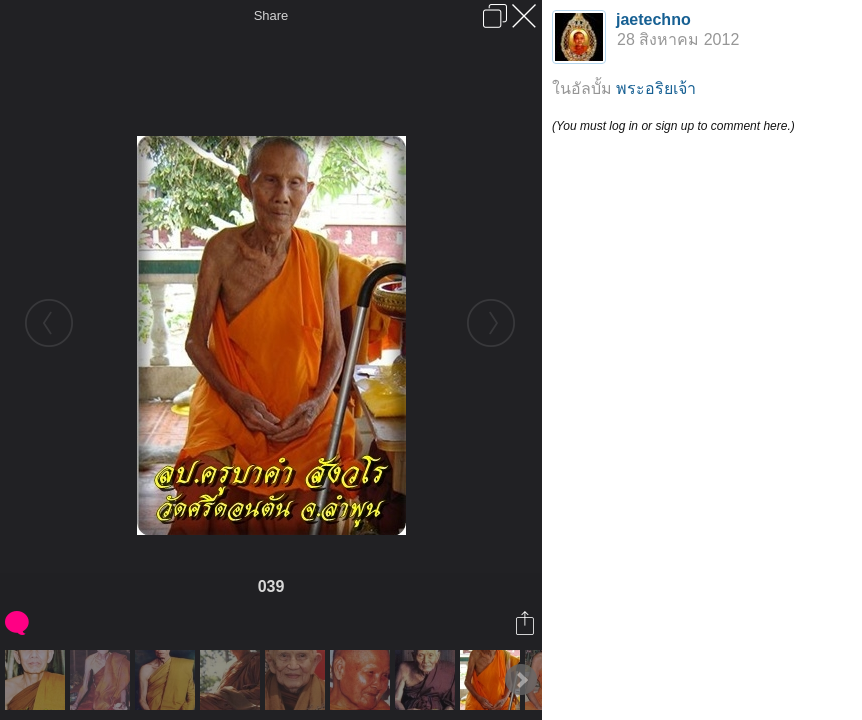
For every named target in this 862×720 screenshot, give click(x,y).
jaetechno (653, 19)
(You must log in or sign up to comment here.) (673, 126)
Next (521, 680)
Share (271, 15)
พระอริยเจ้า (656, 88)
